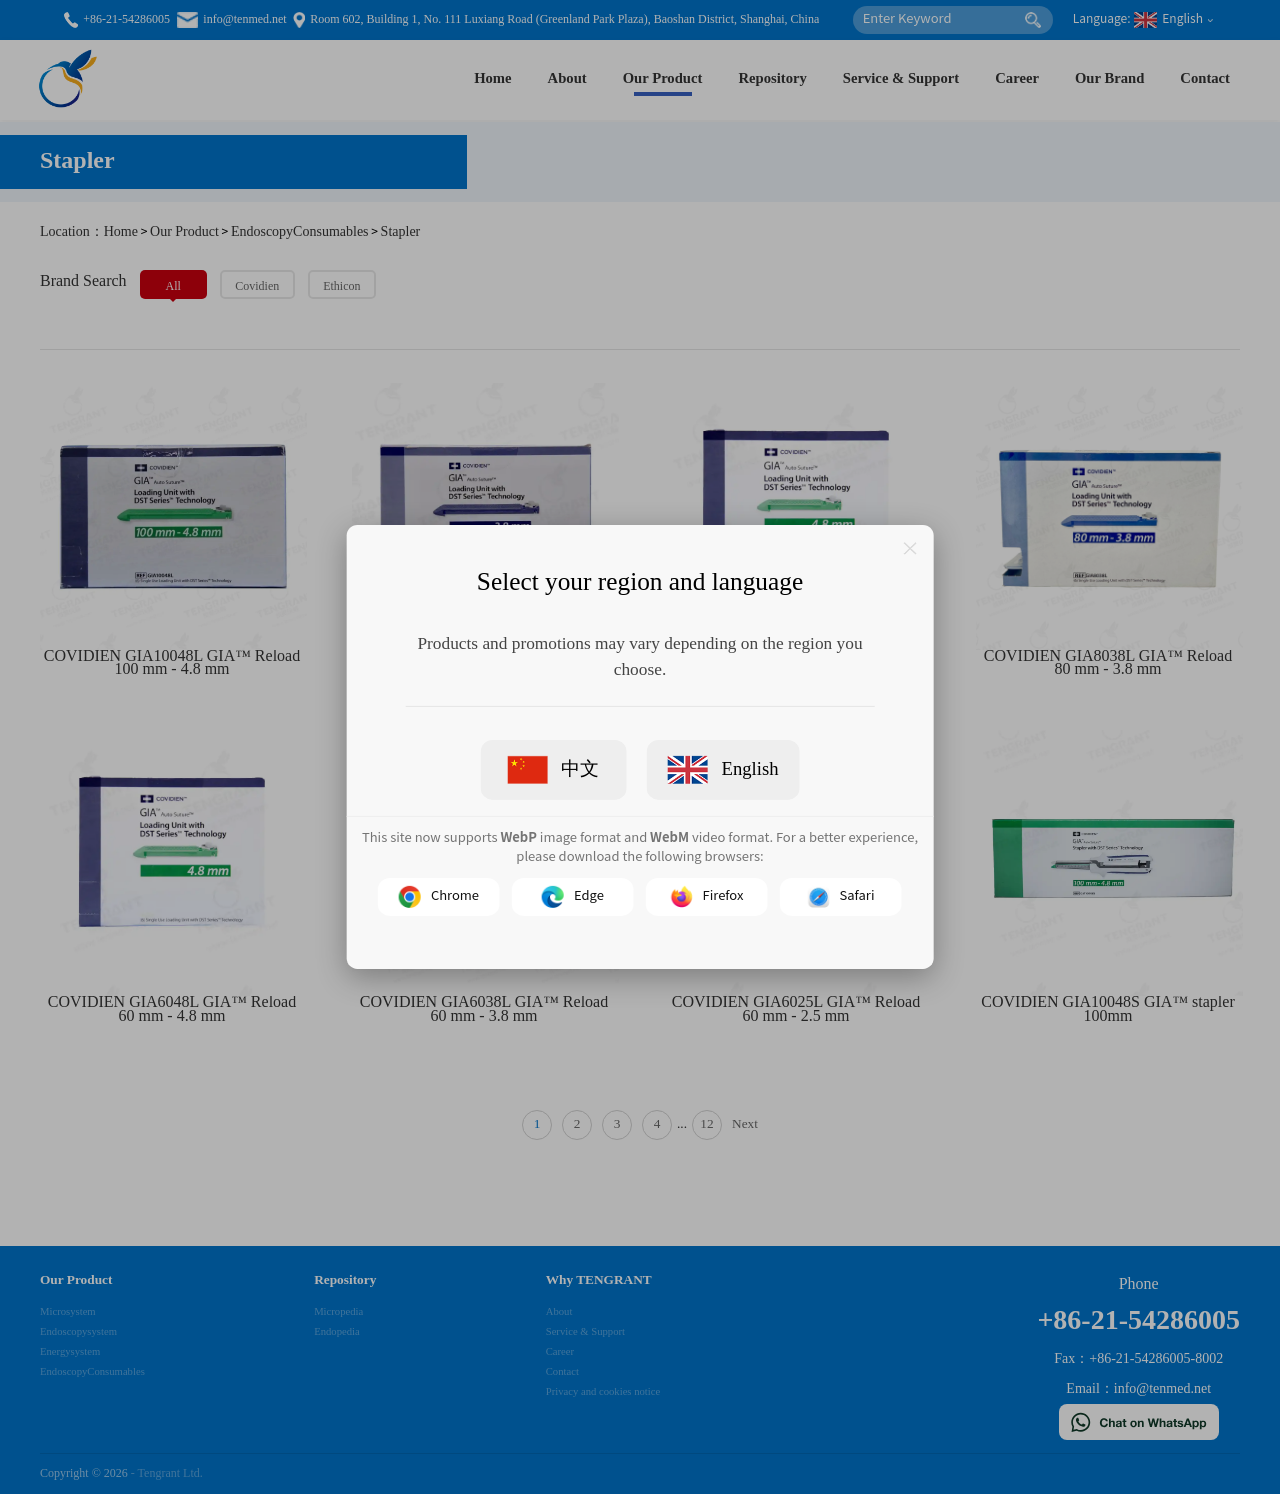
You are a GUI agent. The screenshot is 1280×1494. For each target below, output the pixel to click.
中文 (553, 770)
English (723, 770)
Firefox (707, 897)
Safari (841, 897)
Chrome (439, 897)
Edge (573, 897)
